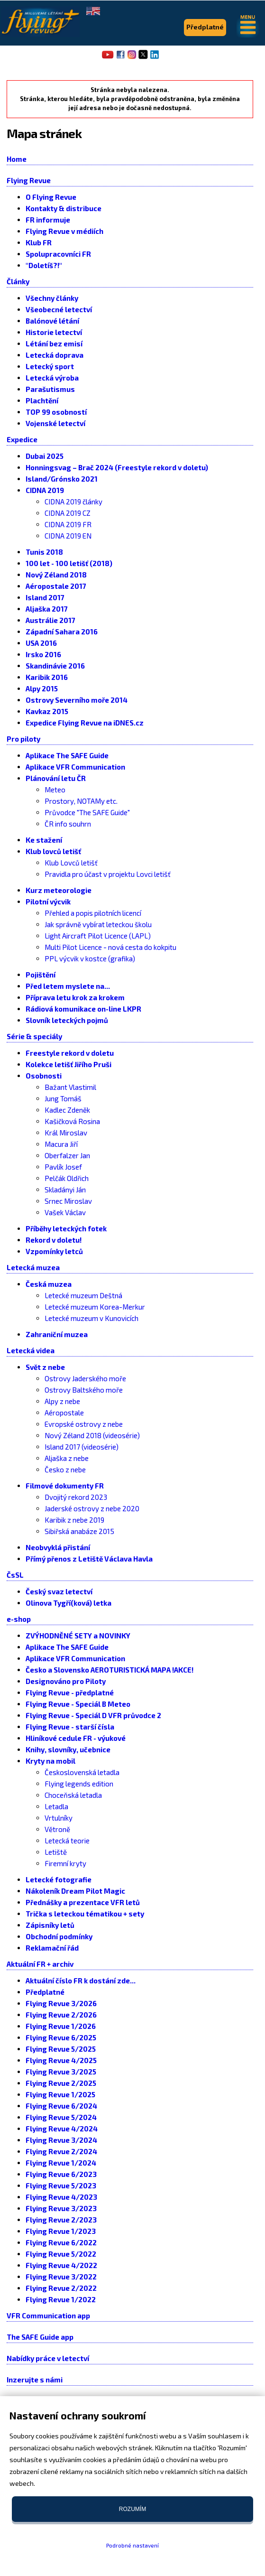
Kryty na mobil (50, 1761)
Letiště (56, 1852)
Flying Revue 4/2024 (62, 2128)
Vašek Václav (65, 1212)
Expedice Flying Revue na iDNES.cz (85, 722)
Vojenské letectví (55, 423)
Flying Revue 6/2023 (61, 2174)
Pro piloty (23, 739)
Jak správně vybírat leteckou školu (98, 924)
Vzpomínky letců (54, 1251)
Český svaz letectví (59, 1591)
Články (18, 281)
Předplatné (45, 1992)
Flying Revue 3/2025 (61, 2071)
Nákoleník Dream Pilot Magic (75, 1891)
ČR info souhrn (68, 823)
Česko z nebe (65, 1469)
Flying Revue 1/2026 (61, 2026)
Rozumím (132, 2509)
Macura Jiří (61, 1144)
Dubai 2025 (45, 456)
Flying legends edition (79, 1783)
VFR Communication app (48, 2315)
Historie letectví (54, 332)
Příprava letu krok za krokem (75, 997)
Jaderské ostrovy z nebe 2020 (92, 1508)
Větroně (57, 1829)
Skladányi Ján (65, 1189)
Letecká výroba (52, 377)
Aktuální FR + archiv (40, 1964)
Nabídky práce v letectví (48, 2358)
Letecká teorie (67, 1840)
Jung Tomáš (63, 1098)
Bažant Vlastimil (70, 1087)
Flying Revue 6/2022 (61, 2242)
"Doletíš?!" (44, 265)
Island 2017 (45, 597)
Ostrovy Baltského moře (84, 1390)
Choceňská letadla (73, 1795)
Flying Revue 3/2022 (61, 2276)
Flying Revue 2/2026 (61, 2014)
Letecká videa (31, 1350)
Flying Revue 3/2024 (61, 2140)
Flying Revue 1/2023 (61, 2231)
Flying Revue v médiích (64, 231)
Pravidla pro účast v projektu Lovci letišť (108, 874)
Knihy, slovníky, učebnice (68, 1749)
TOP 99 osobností (56, 412)
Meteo (55, 789)
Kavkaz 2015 (47, 711)
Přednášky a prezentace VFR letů (83, 1902)
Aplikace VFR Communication (75, 767)
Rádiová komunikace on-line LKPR (83, 1008)
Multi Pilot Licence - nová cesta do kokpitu (110, 947)
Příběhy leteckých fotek (66, 1228)
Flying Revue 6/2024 (61, 2106)
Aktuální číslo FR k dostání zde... (81, 1980)
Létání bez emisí (54, 343)
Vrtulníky (59, 1817)
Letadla (56, 1806)
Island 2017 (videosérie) (82, 1446)
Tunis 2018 (44, 552)
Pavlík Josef (63, 1166)
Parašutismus (50, 389)
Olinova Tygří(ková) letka (68, 1603)
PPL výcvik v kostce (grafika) (90, 958)
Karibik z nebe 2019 (74, 1520)
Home (17, 159)
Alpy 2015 (42, 688)
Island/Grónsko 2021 (62, 478)
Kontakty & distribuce (63, 208)
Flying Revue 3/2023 (61, 2208)
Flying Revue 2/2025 (61, 2083)
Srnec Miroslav (68, 1201)
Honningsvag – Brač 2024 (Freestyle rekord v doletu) (117, 467)
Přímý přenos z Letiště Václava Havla (89, 1558)
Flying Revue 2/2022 (61, 2288)
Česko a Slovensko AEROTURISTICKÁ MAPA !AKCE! (109, 1669)
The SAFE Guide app (40, 2337)
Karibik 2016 (47, 677)
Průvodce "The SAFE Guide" (87, 812)
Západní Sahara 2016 (62, 631)
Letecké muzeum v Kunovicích (91, 1318)
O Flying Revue (51, 197)
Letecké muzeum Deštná (83, 1295)
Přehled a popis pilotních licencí (93, 913)
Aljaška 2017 (47, 608)
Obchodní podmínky (59, 1936)
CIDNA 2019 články (73, 501)
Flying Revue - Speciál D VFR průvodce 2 (93, 1715)
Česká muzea (49, 1284)
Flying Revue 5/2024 (61, 2117)
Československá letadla (82, 1772)
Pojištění (40, 974)
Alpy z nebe (62, 1401)
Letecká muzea (33, 1267)
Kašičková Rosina (72, 1121)
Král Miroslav (66, 1132)
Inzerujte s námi (35, 2379)
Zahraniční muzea (57, 1334)
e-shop (19, 1619)
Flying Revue (29, 180)
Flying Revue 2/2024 (61, 2151)
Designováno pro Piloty (66, 1681)
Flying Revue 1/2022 (61, 2299)
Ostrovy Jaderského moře (85, 1378)
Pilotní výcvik (48, 901)
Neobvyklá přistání (58, 1547)
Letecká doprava (54, 355)
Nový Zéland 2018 (56, 574)
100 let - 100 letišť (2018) (69, 563)
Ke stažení (44, 840)
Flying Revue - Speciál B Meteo (78, 1704)
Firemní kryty (65, 1863)
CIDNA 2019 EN (68, 535)
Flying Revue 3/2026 (61, 2003)
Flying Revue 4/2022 (61, 2265)
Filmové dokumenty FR (65, 1485)
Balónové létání (52, 320)
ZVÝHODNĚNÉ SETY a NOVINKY (78, 1635)
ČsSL (15, 1575)
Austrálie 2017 (50, 620)
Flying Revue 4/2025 (61, 2060)
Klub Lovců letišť (71, 862)
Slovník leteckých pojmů (67, 1020)
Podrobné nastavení (132, 2545)
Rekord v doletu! (54, 1240)
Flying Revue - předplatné (70, 1692)
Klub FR (39, 242)
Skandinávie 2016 (55, 665)
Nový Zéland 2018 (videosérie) (92, 1435)
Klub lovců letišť (53, 851)
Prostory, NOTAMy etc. (81, 801)
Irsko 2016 (43, 654)
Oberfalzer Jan (67, 1155)
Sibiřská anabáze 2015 (79, 1531)
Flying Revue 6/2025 (61, 2037)
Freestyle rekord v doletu (70, 1053)
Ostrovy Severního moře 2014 (77, 700)
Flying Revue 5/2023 (61, 2185)
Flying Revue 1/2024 (61, 2162)
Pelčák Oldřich (67, 1178)
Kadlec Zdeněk (67, 1110)
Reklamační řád (52, 1948)
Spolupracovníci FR (58, 254)
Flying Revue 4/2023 (61, 2197)
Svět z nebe (45, 1367)
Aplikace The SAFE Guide (67, 755)
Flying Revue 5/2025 (61, 2049)
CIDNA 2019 (45, 490)
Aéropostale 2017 (56, 586)
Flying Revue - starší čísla (70, 1726)
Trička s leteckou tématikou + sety (85, 1913)
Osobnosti (44, 1075)
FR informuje (48, 219)
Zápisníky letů (50, 1925)
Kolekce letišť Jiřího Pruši (68, 1064)
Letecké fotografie (58, 1879)
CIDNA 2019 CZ (68, 513)
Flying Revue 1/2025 (60, 2094)
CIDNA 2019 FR (68, 524)
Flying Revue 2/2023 (61, 2219)
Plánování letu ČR (56, 778)
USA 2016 (41, 643)
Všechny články (52, 298)
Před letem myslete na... (68, 986)
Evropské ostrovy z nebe (84, 1424)
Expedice (22, 439)
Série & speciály (34, 1036)
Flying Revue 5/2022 (61, 2254)
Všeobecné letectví (59, 309)
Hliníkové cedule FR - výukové (76, 1738)
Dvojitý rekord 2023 (76, 1497)
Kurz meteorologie (58, 890)
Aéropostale (64, 1412)
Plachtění (42, 400)
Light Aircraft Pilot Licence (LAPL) (98, 935)
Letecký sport (50, 366)
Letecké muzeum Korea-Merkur (95, 1306)
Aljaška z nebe (67, 1458)
